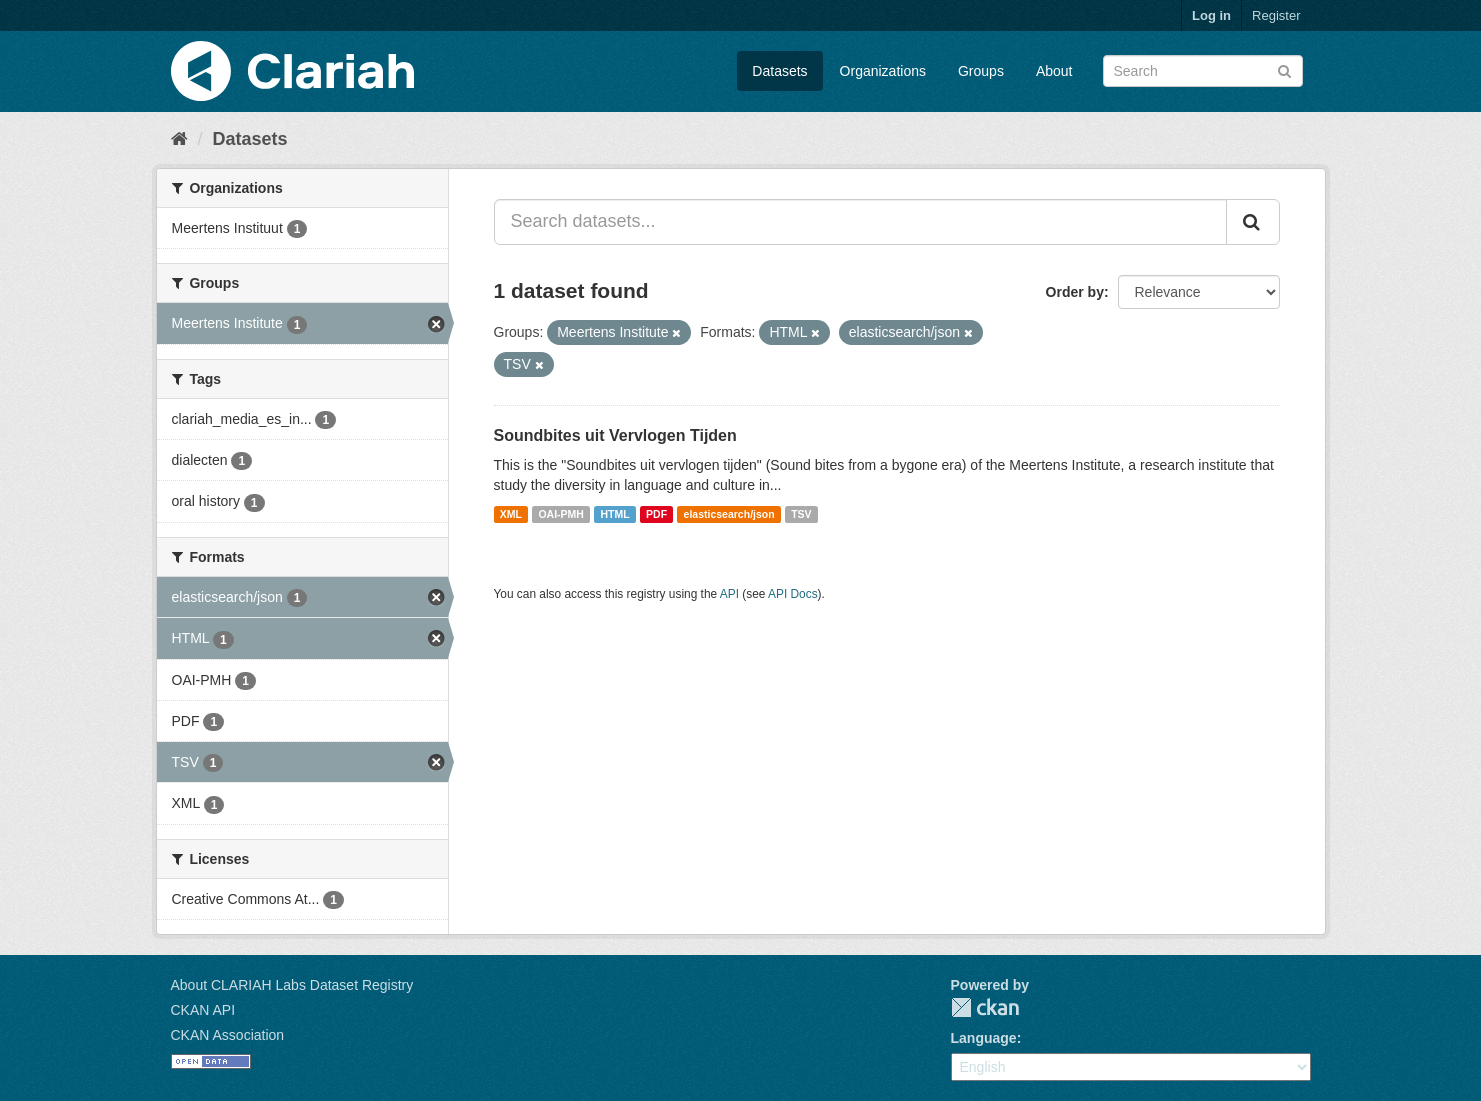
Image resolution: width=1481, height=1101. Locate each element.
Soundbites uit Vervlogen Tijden (615, 435)
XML (511, 514)
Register (1276, 15)
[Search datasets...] (860, 222)
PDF (656, 514)
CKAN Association (228, 1035)
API (729, 594)
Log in (1211, 15)
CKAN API (203, 1010)
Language (984, 1038)
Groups (981, 71)
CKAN (985, 1007)
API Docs (793, 594)
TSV (801, 514)
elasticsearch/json (729, 514)
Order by (1075, 292)
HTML (614, 514)
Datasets (779, 71)
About (1054, 71)
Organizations (883, 71)
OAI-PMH (561, 514)
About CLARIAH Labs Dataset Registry (292, 985)
